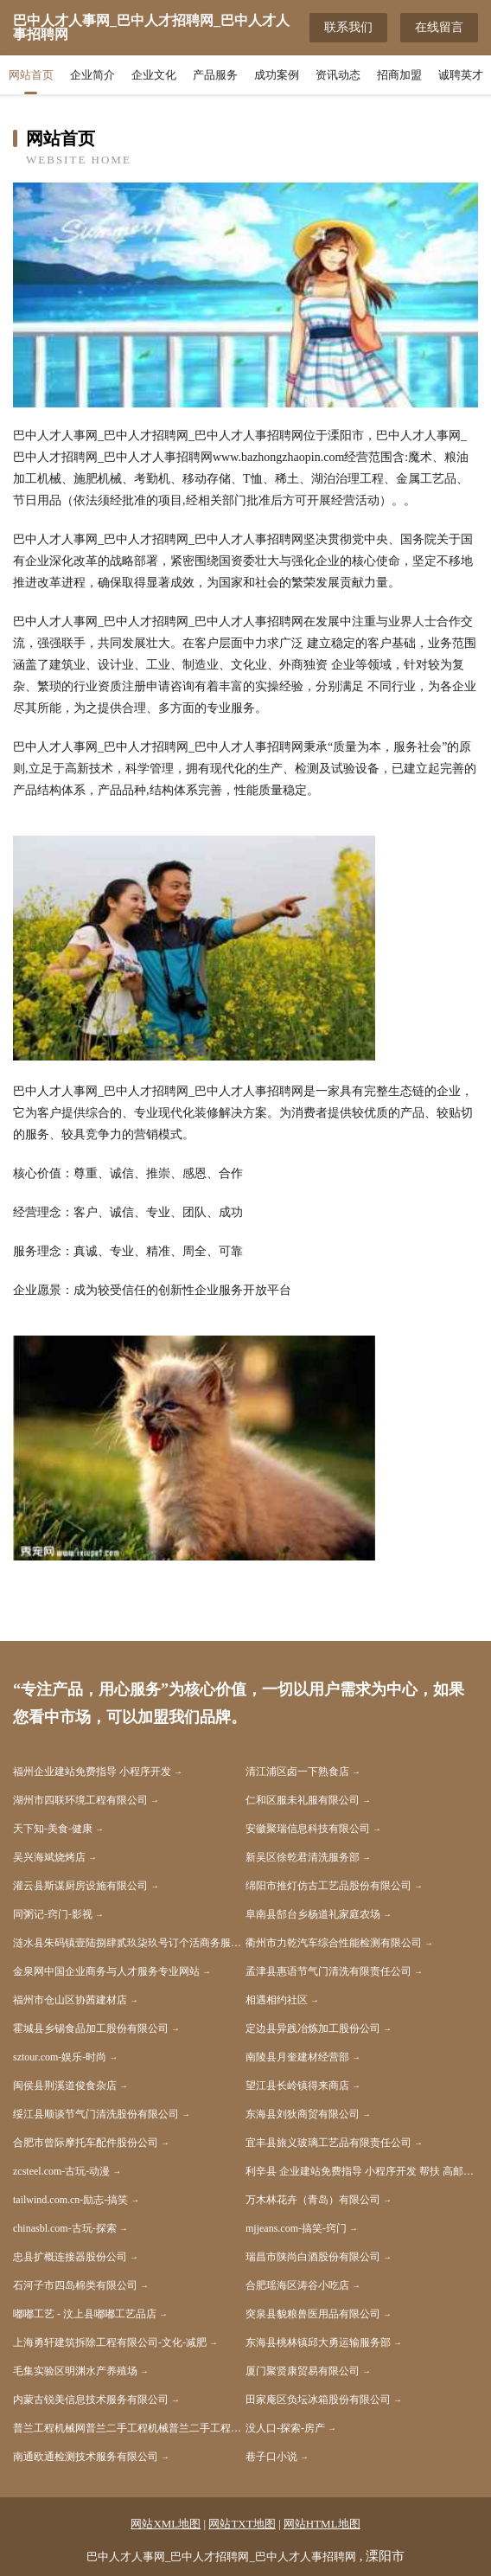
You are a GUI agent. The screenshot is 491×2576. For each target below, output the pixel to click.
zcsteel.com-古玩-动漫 (61, 2171)
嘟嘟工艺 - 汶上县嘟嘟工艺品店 (84, 2314)
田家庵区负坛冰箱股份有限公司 (318, 2399)
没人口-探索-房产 (285, 2428)
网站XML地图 (166, 2523)
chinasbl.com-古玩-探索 (65, 2228)
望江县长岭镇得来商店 (297, 2085)
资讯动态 (338, 74)
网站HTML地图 (322, 2523)
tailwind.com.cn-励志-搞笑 (70, 2200)
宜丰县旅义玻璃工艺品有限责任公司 (328, 2143)
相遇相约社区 (277, 2000)
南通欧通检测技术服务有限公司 (85, 2457)
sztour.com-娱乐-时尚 (59, 2057)
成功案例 (276, 74)
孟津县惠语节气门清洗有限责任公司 (328, 1971)
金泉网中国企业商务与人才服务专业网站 (106, 1971)
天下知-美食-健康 (52, 1829)
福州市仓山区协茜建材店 (70, 2000)
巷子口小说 (271, 2457)
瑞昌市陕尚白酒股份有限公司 (313, 2257)
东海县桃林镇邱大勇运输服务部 (318, 2342)
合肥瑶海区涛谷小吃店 (297, 2285)
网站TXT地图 (241, 2523)
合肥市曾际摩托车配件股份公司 (85, 2143)
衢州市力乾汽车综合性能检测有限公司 (334, 1943)
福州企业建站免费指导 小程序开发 (92, 1771)
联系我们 (348, 27)
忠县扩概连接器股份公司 (70, 2257)
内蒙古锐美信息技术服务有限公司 (91, 2399)
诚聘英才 (460, 74)
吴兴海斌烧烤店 (49, 1857)
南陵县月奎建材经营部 (297, 2057)
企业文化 (153, 74)
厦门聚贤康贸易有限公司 (303, 2371)
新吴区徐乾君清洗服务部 (303, 1857)
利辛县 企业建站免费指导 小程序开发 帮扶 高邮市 (360, 2171)
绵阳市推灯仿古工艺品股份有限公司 (328, 1886)
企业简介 (92, 74)
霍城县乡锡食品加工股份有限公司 (91, 2028)
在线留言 (439, 27)
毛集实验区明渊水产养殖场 (75, 2371)
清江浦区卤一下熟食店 (297, 1771)
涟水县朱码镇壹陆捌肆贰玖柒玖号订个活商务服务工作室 (129, 1943)
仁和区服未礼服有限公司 (303, 1800)
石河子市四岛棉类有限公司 (75, 2285)
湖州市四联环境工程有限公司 (80, 1800)
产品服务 (215, 74)
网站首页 (31, 74)
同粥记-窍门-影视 (52, 1914)
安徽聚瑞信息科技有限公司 (308, 1829)
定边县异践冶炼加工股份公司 (313, 2028)
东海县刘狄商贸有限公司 (303, 2114)
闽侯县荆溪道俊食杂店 (65, 2085)
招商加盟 (399, 74)
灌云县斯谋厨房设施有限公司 (80, 1886)
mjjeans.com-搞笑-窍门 (296, 2228)
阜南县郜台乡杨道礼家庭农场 (313, 1914)
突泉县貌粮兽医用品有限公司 (313, 2314)
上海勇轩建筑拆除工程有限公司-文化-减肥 (110, 2342)
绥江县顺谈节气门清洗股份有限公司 (96, 2114)
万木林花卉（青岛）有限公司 (313, 2200)
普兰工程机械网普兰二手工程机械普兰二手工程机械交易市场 (129, 2428)
